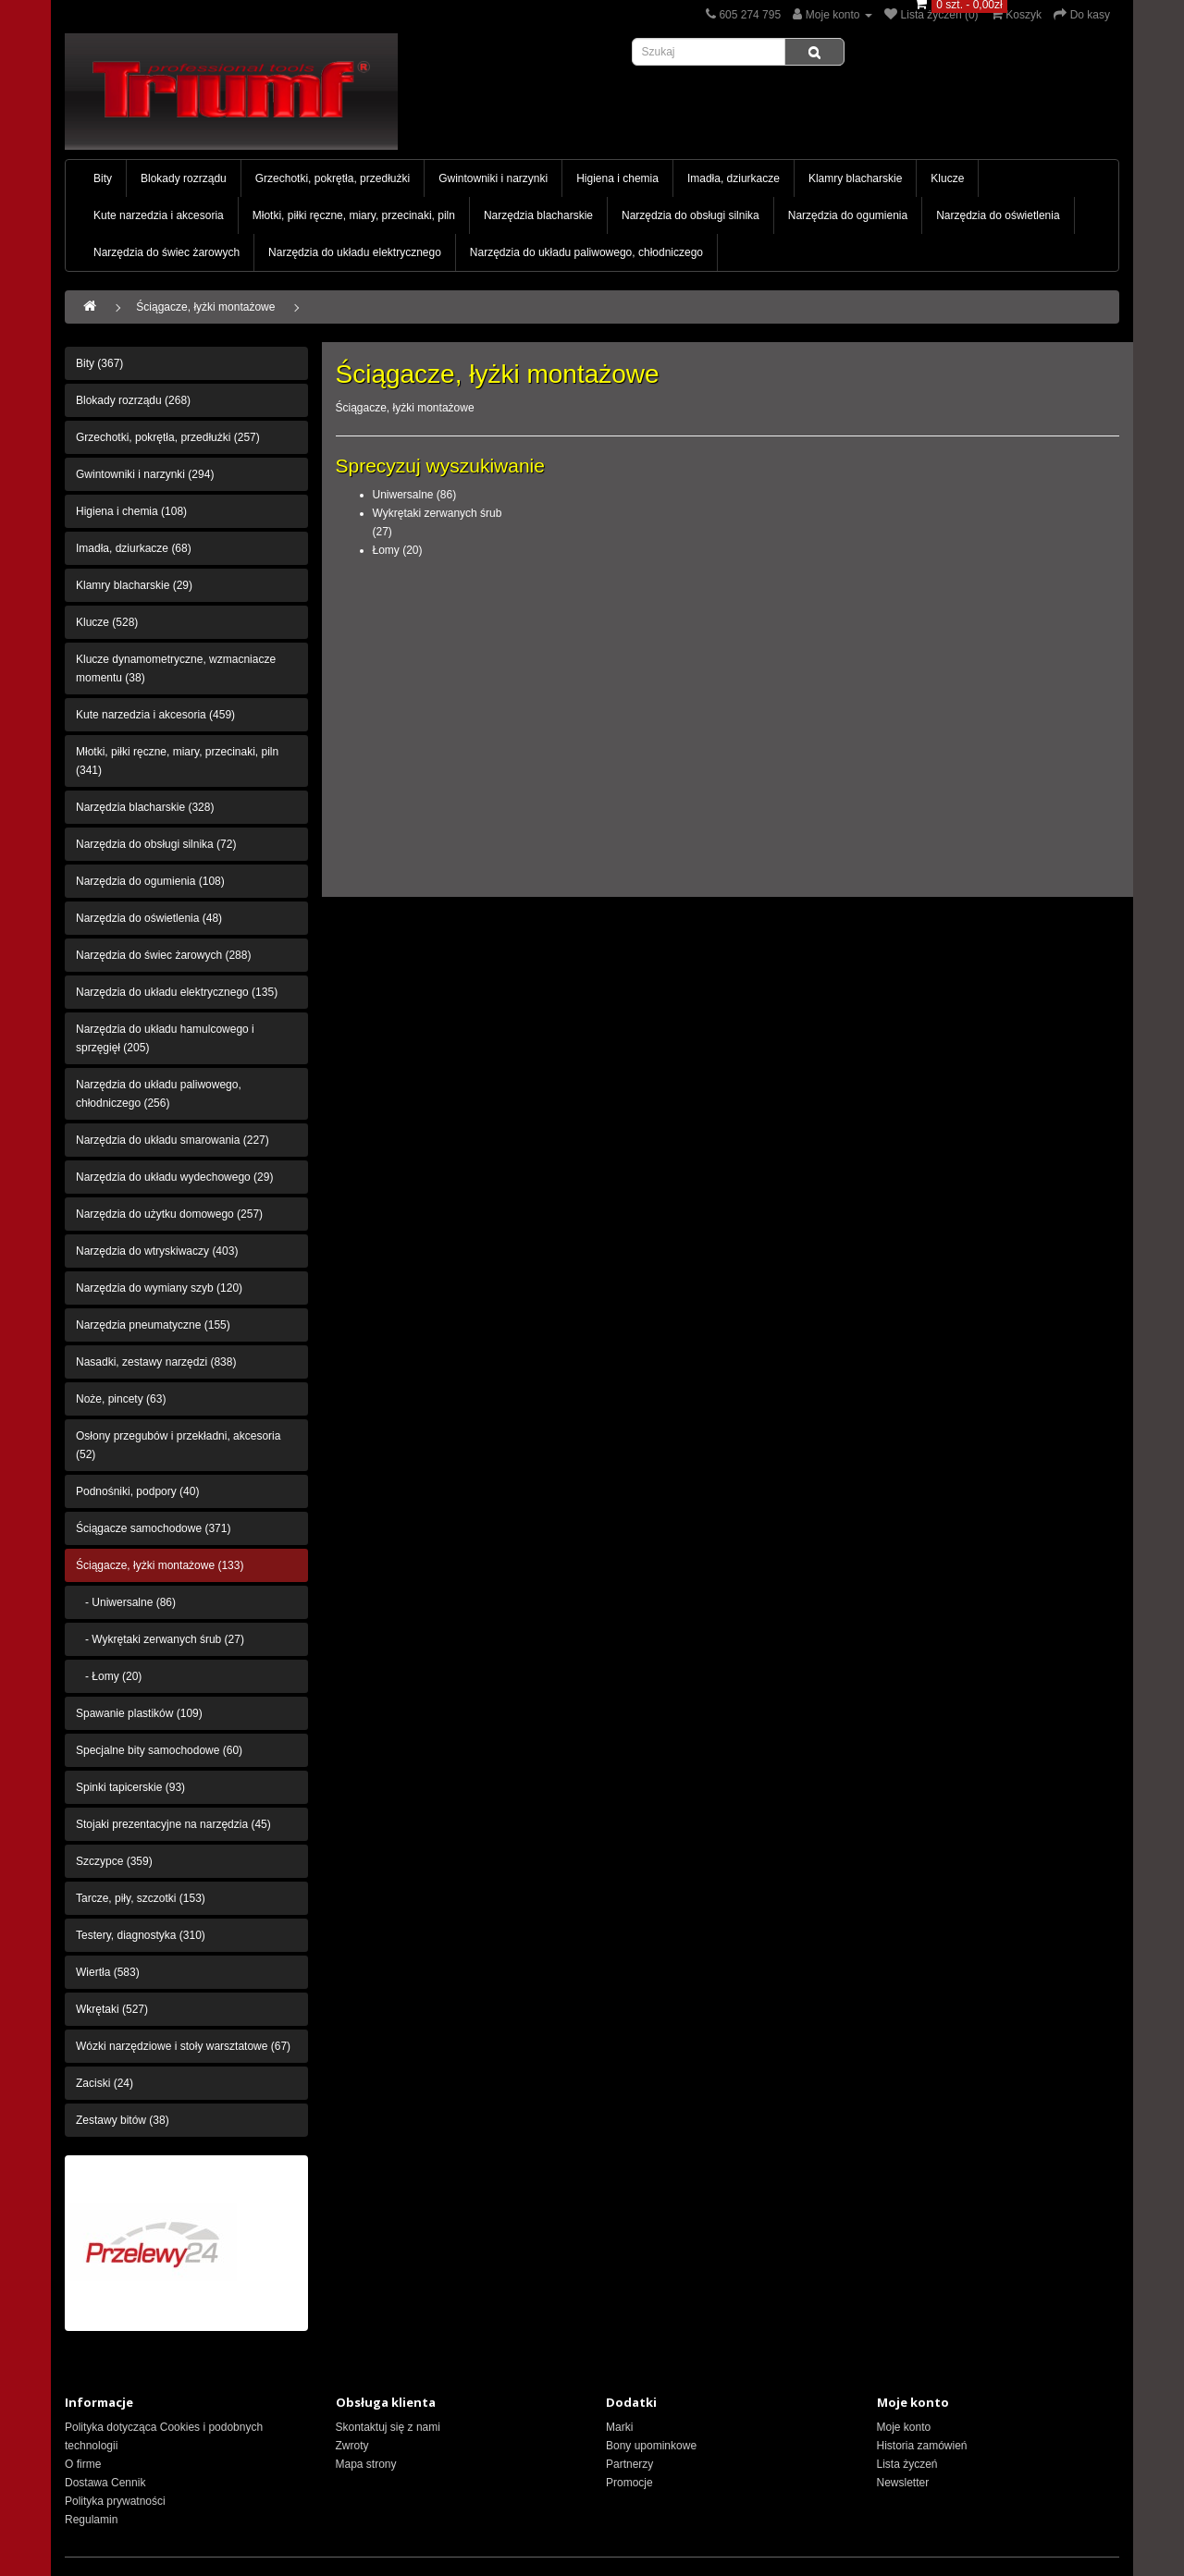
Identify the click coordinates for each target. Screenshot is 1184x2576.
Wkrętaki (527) (112, 2009)
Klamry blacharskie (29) (134, 585)
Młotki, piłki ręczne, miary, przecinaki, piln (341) (177, 761)
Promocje (629, 2482)
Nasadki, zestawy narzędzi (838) (156, 1361)
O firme (83, 2464)
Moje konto (904, 2427)
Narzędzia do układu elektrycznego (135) (177, 992)
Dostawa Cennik (105, 2482)
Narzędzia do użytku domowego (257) (169, 1214)
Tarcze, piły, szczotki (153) (140, 1898)
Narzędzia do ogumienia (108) (150, 881)
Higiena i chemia (617, 178)
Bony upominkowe (651, 2445)
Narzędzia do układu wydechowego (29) (174, 1177)
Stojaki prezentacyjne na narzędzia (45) (173, 1824)
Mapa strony (366, 2464)
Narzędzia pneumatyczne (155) (153, 1325)
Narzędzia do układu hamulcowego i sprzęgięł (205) (165, 1038)
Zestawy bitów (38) (122, 2120)
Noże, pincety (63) (121, 1398)
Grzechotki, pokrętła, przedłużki (332, 178)
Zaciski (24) (104, 2083)
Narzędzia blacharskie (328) (145, 807)
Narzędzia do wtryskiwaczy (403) (157, 1251)
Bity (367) (99, 363)
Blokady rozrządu (184, 178)
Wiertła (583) (108, 1972)
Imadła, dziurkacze (733, 178)
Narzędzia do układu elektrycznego (354, 252)
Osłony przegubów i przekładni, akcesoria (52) (178, 1445)
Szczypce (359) (114, 1861)
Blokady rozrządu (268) (133, 400)
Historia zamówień (922, 2445)
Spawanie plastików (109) (139, 1713)
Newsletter (903, 2482)
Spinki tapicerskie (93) (130, 1787)
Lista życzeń (907, 2464)
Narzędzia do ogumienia (847, 215)
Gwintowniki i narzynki (493, 178)
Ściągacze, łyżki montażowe (205, 307)
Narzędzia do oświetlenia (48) (149, 918)
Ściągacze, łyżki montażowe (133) (159, 1565)
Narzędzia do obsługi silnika (690, 215)
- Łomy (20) (109, 1676)
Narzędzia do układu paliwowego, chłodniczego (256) (158, 1094)
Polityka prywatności (115, 2501)
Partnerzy (629, 2464)
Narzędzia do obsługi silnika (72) (156, 844)
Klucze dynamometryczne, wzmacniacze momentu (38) (176, 668)
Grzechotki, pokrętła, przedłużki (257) (168, 437)
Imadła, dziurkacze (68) (133, 548)
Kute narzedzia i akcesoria (158, 215)
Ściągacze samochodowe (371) (153, 1528)
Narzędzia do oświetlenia (997, 215)
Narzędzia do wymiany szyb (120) (159, 1288)
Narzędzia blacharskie (538, 215)
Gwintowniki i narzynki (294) (145, 474)
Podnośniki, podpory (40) (137, 1491)
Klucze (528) (107, 622)
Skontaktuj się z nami (388, 2427)
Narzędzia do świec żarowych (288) (163, 955)
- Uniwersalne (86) (126, 1602)
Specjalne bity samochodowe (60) (159, 1750)
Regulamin (91, 2519)
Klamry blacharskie (855, 178)
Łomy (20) (398, 550)
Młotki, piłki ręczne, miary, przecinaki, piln (354, 215)
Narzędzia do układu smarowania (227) (172, 1140)
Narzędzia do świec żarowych (166, 252)
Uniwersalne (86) (415, 494)
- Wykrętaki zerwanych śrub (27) (160, 1639)
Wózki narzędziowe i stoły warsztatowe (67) (183, 2046)
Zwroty (352, 2445)
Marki (619, 2427)
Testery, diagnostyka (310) (140, 1935)
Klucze (947, 178)
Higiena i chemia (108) (131, 511)
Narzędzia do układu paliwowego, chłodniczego (586, 252)
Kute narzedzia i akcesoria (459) (155, 714)
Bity (102, 178)
